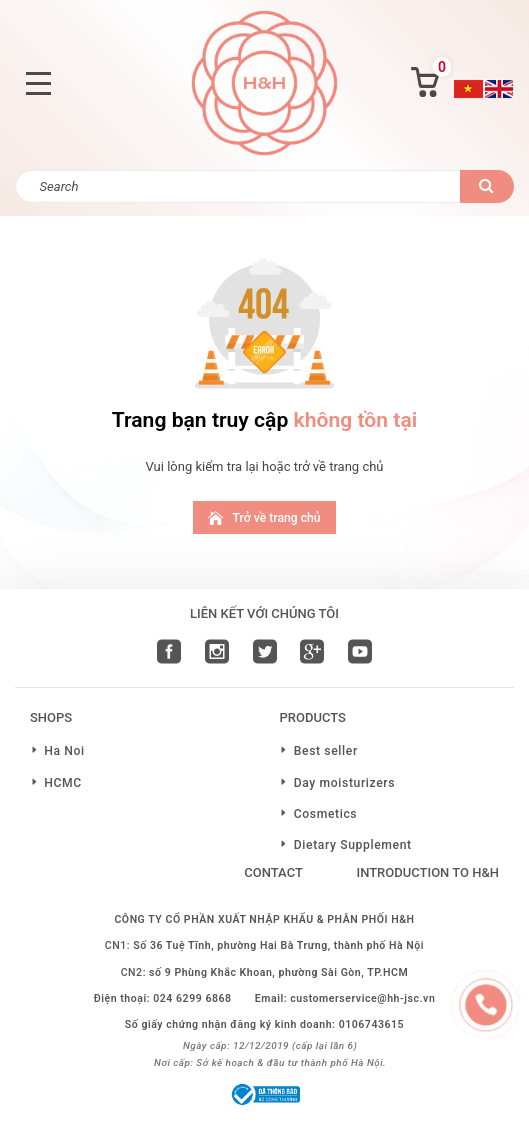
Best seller (326, 751)
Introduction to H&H (427, 872)
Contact (273, 872)
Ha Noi (64, 751)
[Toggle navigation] (38, 83)
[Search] (238, 186)
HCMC (63, 783)
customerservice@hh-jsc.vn (362, 998)
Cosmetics (326, 814)
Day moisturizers (344, 783)
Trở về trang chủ (264, 517)
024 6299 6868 (192, 998)
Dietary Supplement (353, 845)
